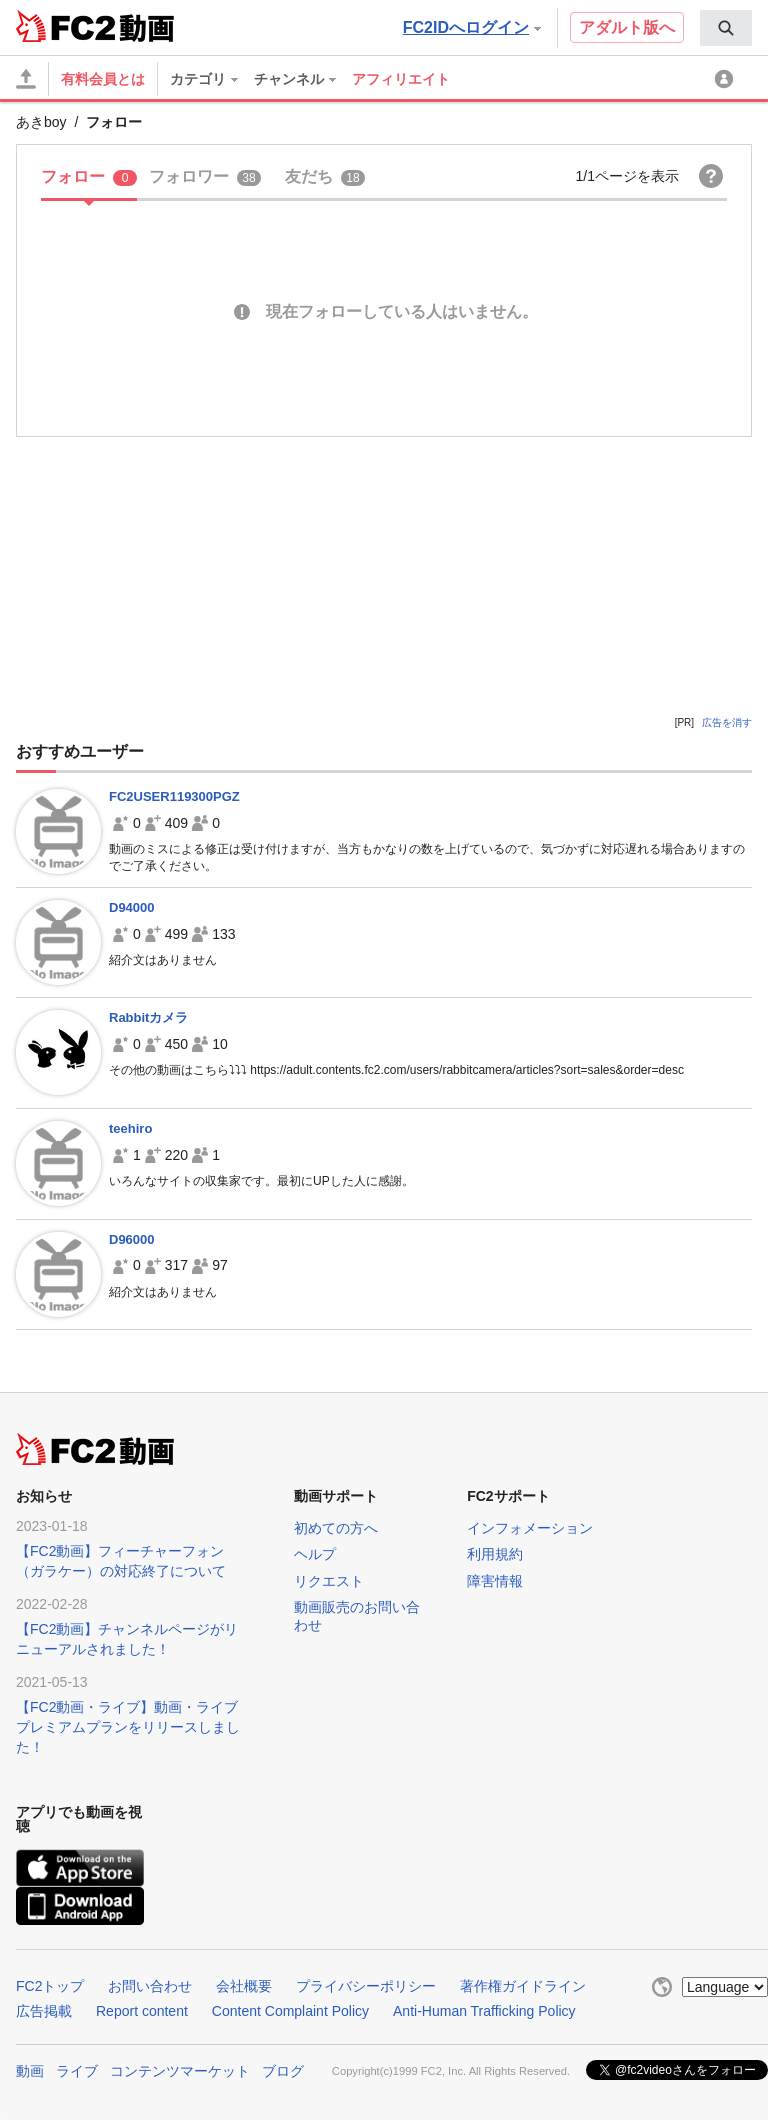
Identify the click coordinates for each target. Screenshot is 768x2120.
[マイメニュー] (727, 79)
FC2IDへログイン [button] (472, 27)
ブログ (283, 2071)
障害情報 (495, 1581)
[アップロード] (26, 79)
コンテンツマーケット (180, 2071)
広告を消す (727, 722)
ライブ (77, 2071)
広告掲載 (44, 2011)
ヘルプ (315, 1554)
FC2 (65, 26)
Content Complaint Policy (290, 2011)
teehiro (130, 1128)
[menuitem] (726, 28)
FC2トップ (50, 1986)
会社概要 (244, 1986)
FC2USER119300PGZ (174, 796)
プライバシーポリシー (366, 1986)
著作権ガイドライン (523, 1986)
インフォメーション (530, 1528)
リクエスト (329, 1581)
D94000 (132, 907)
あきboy (41, 122)
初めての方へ (336, 1528)
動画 (30, 2071)
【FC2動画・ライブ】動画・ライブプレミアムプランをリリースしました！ (128, 1727)
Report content (142, 2011)
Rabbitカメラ (148, 1017)
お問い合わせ (150, 1986)
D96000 (132, 1239)
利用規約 (495, 1554)
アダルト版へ (627, 27)
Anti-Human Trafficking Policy (484, 2011)
